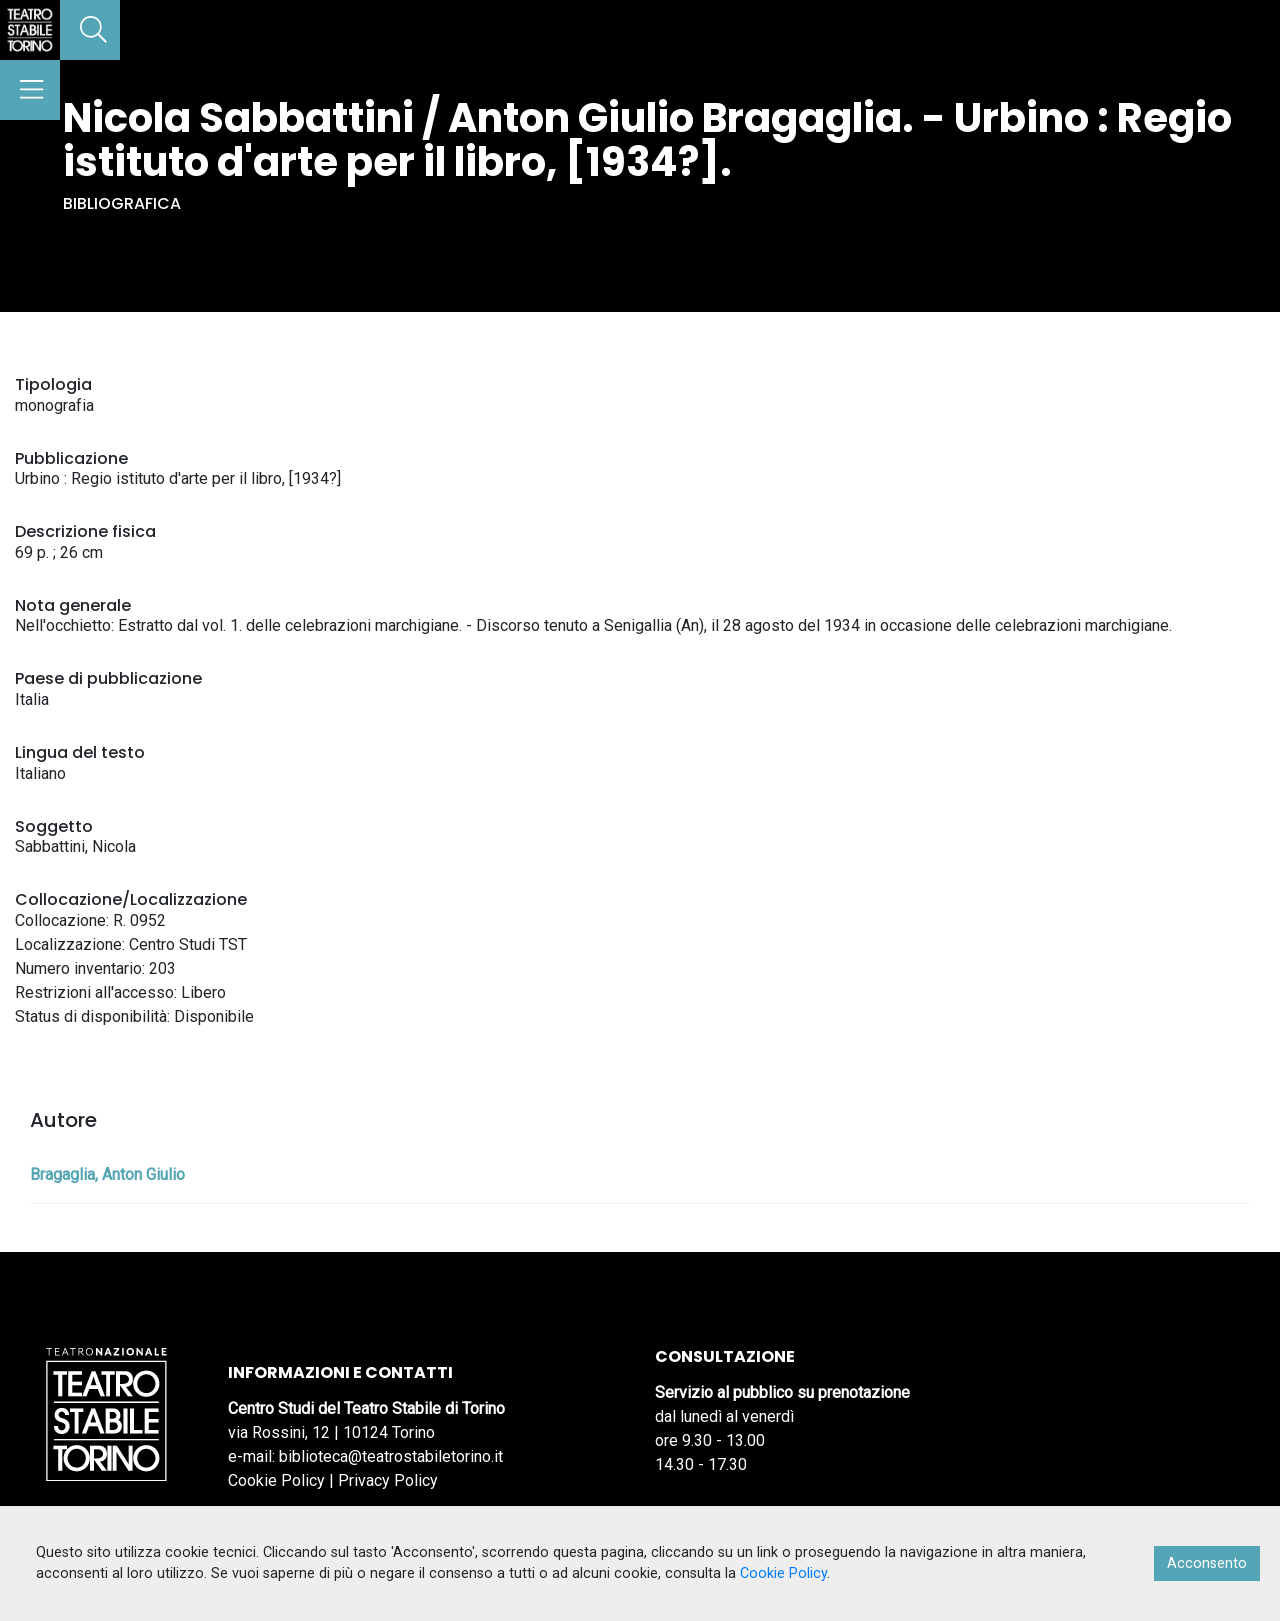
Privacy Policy (388, 1480)
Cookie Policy (276, 1480)
